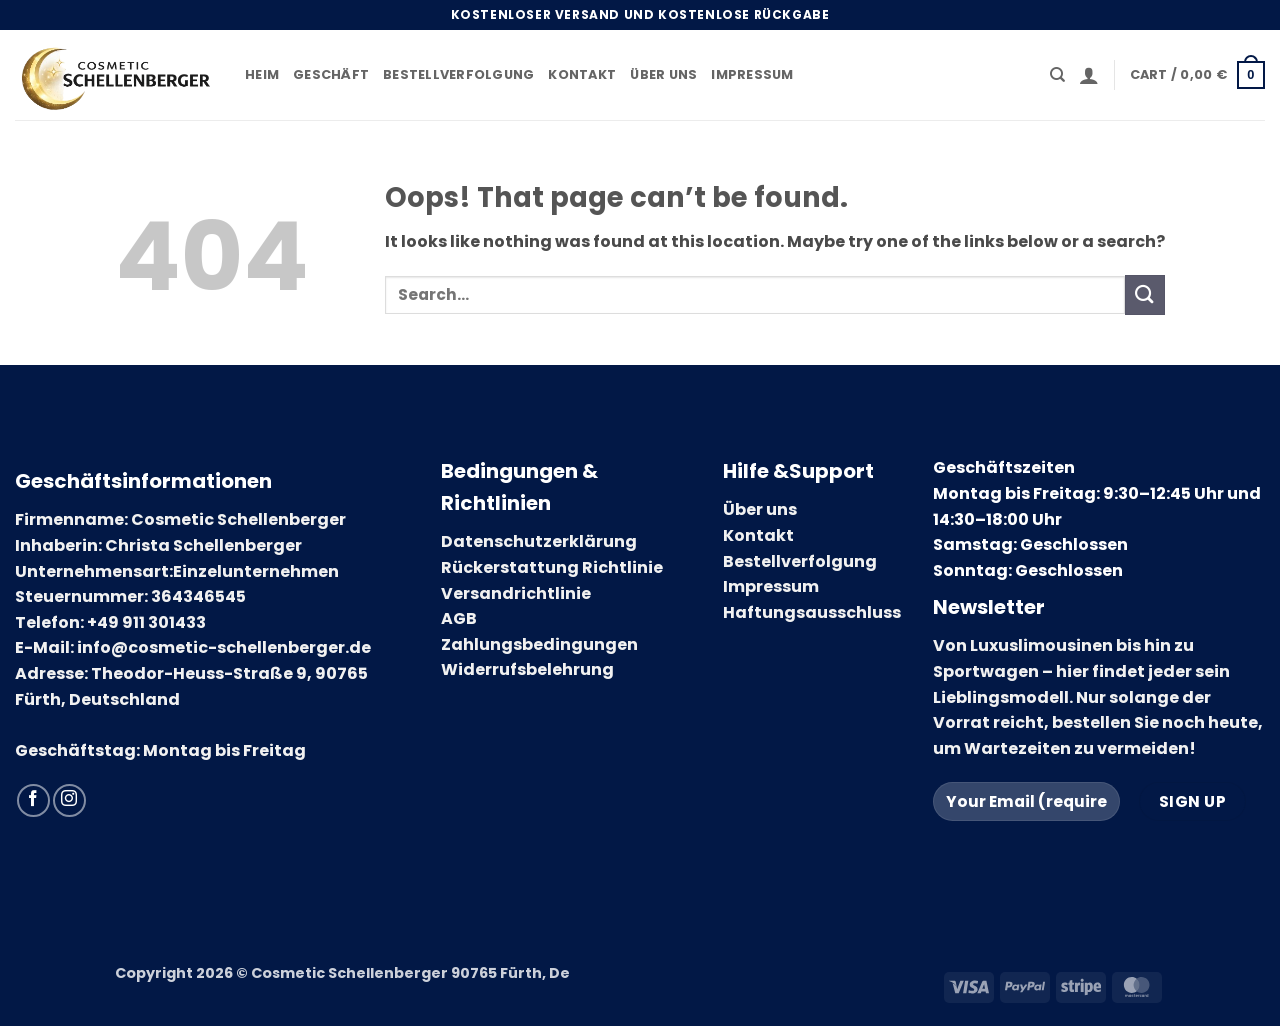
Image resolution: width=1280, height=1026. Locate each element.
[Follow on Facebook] (33, 800)
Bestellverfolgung (458, 74)
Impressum (752, 74)
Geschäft (331, 74)
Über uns (663, 74)
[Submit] (1145, 294)
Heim (262, 74)
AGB (459, 618)
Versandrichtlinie (516, 593)
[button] (1089, 75)
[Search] (1057, 75)
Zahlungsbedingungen (539, 644)
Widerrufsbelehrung (527, 669)
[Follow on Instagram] (69, 800)
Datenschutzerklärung (539, 541)
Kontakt (582, 74)
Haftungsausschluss (812, 612)
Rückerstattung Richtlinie (552, 567)
